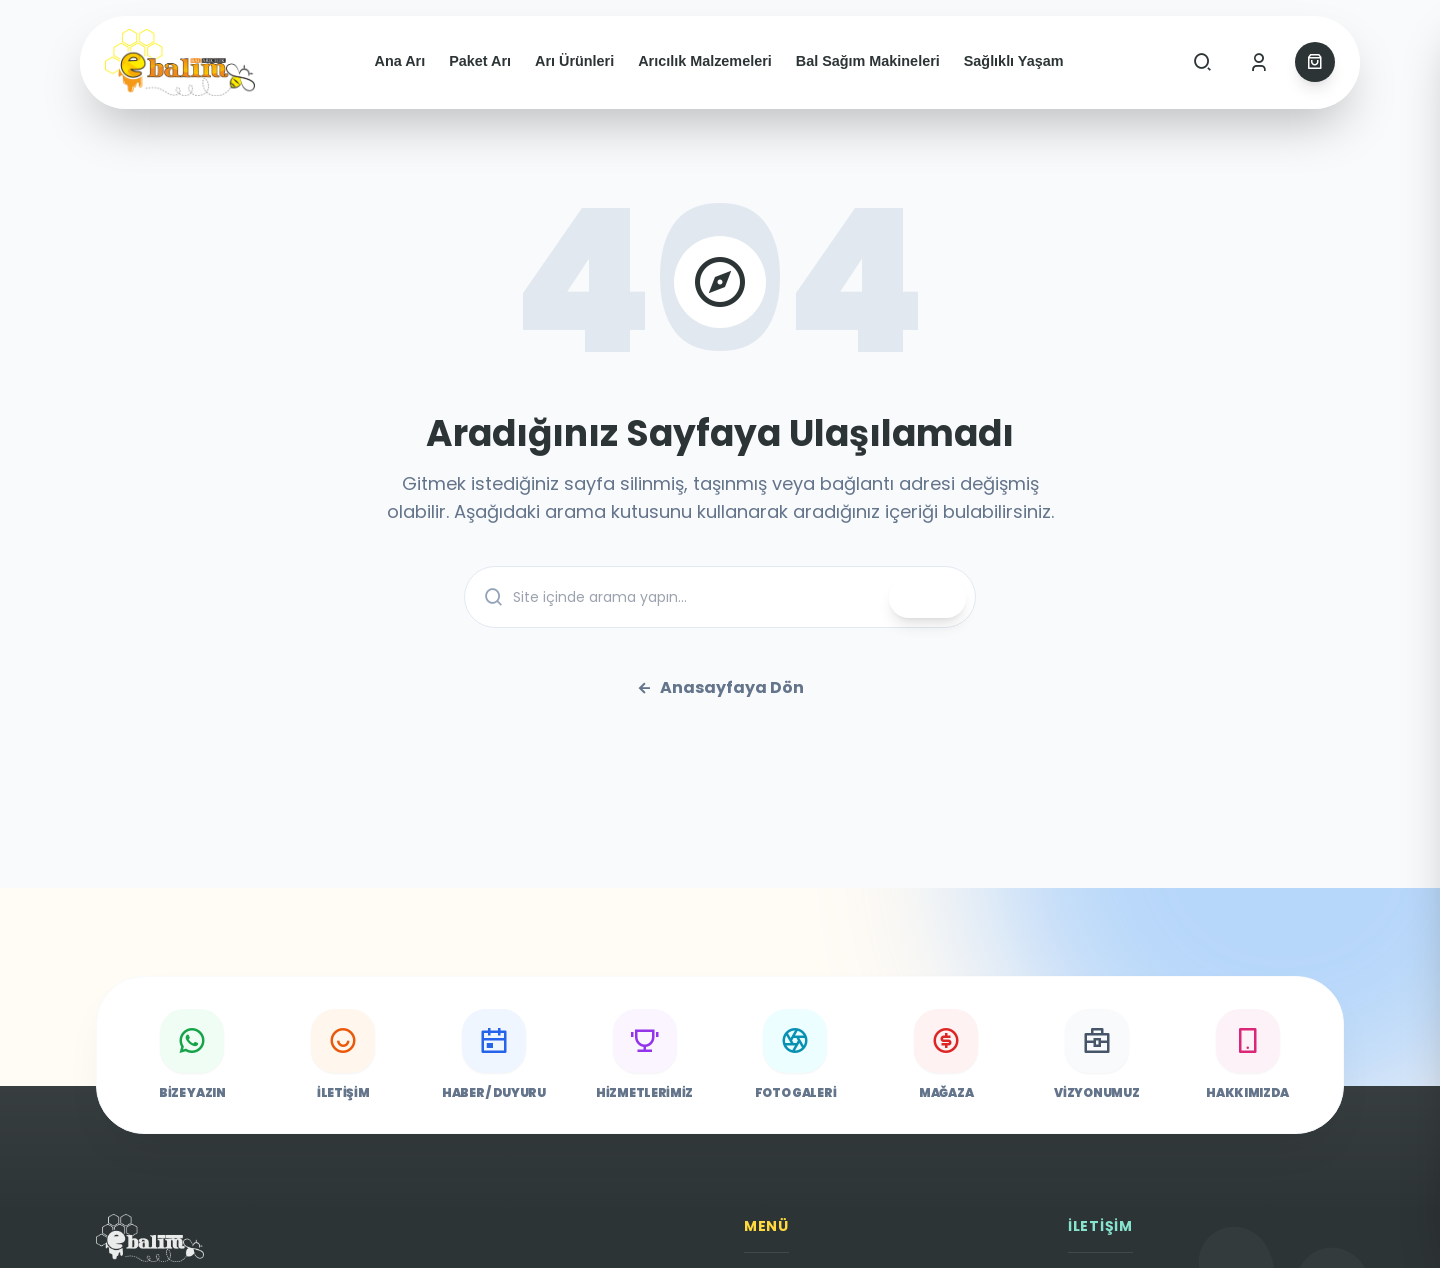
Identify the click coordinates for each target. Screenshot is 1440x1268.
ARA (927, 598)
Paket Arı (480, 61)
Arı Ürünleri (574, 61)
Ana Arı (400, 61)
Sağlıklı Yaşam (1014, 61)
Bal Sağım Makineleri (868, 61)
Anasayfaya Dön (720, 688)
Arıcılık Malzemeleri (705, 61)
